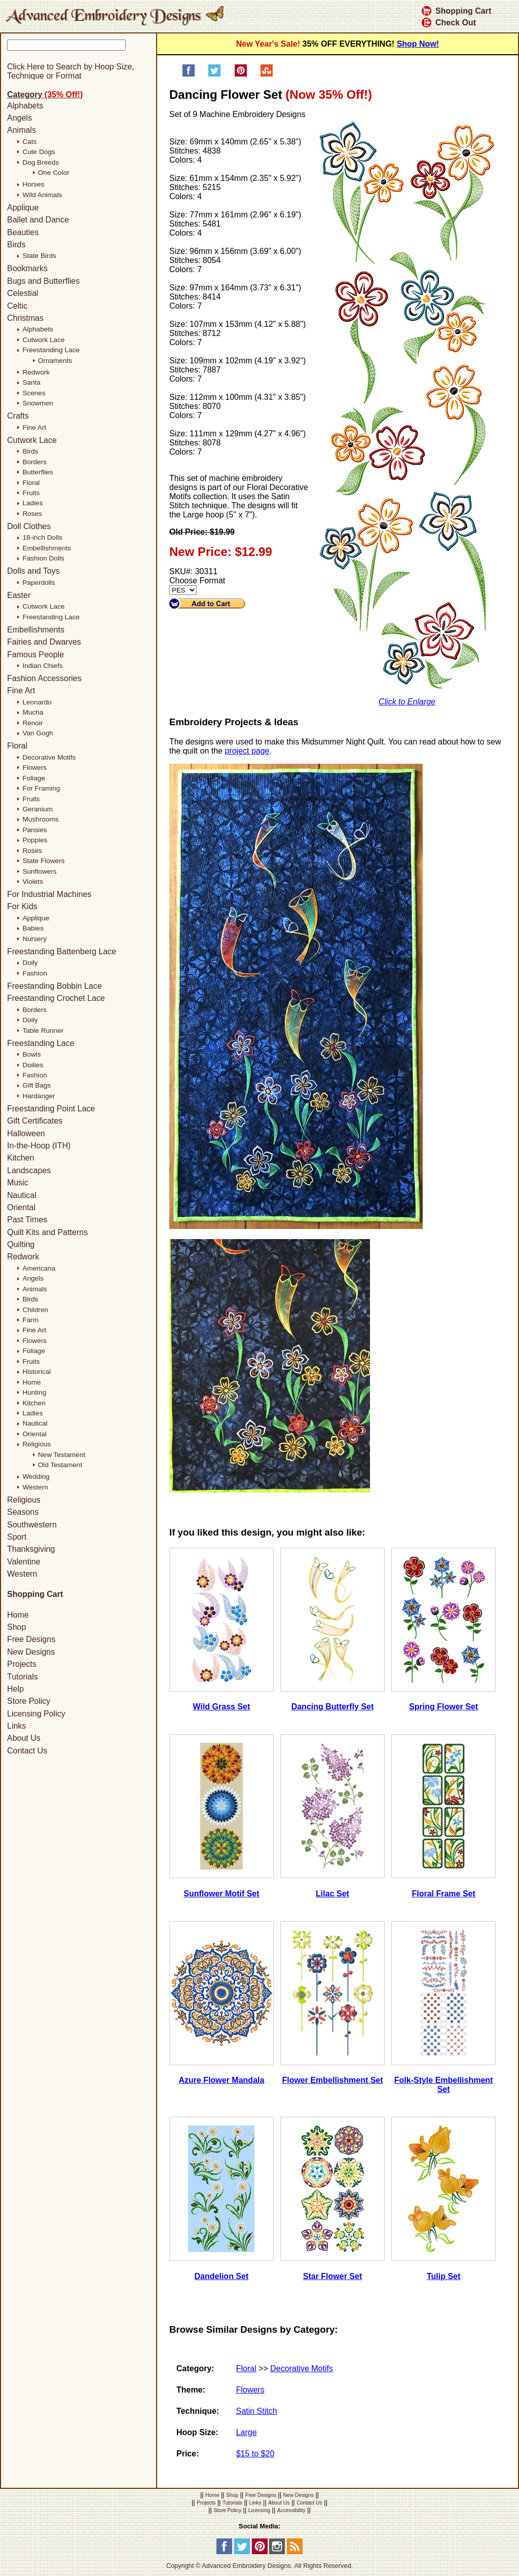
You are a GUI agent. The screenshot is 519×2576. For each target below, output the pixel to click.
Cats (29, 141)
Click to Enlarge (407, 701)
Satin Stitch (256, 2411)
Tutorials (22, 1676)
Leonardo (36, 702)
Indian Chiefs (42, 665)
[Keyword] (66, 45)
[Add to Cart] (207, 604)
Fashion (34, 973)
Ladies (32, 503)
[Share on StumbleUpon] (267, 74)
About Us (24, 1738)
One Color (53, 172)
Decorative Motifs (301, 2368)
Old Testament (60, 1465)
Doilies (32, 1065)
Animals (21, 130)
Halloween (26, 1133)
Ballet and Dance (38, 219)
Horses (33, 184)
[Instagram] (277, 2552)
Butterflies (37, 472)
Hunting (34, 1392)
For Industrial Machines (49, 894)
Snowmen (37, 403)
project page (247, 750)
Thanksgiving (31, 1549)
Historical (36, 1371)
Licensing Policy (36, 1713)
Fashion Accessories (44, 678)
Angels (19, 118)
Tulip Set (443, 2276)
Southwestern (32, 1524)
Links (16, 1726)
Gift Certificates (34, 1120)
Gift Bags (36, 1085)
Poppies (34, 840)
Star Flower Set (332, 2276)
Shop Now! (418, 44)
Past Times (27, 1219)
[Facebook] (224, 2552)
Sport (16, 1537)
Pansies (34, 830)
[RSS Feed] (295, 2552)
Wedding (35, 1476)
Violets (32, 881)
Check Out (449, 22)
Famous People (35, 654)
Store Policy (28, 1701)
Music (17, 1182)
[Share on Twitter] (214, 74)
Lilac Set (332, 1893)
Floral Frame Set (443, 1893)
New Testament (61, 1455)
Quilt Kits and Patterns (47, 1232)
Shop (16, 1627)
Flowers (250, 2389)
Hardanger (38, 1096)
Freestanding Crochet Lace (56, 998)
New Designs (31, 1652)
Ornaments (55, 360)
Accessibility (291, 2510)
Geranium (37, 809)
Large (246, 2432)
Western (35, 1487)
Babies (33, 928)
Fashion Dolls (43, 558)
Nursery (34, 939)
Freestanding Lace (51, 350)
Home (31, 1382)
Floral (246, 2368)
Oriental (21, 1207)
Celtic (17, 306)
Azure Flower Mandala (221, 2080)
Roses (32, 513)
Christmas (25, 318)
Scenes (33, 393)
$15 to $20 (255, 2453)
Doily (30, 962)
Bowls (31, 1054)
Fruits (31, 493)
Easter (18, 595)
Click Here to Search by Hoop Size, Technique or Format (70, 71)
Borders (34, 462)
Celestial (22, 293)
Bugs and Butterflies (43, 281)
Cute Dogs (38, 152)
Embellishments (46, 548)
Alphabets (25, 105)
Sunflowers (39, 871)
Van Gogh (37, 733)
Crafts (18, 416)
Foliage (33, 778)
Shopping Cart (456, 11)
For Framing (41, 788)
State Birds (39, 255)
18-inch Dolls (42, 537)
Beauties (23, 232)
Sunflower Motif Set (221, 1893)
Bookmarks (27, 268)
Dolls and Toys (33, 571)
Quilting (20, 1244)
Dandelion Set (222, 2276)
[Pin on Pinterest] (241, 74)
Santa (31, 382)
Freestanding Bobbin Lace (54, 986)
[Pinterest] (260, 2552)
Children (35, 1310)
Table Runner (42, 1030)
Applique (23, 207)
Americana (38, 1268)
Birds (16, 244)
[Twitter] (242, 2552)
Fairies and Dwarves (44, 642)
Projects (21, 1664)
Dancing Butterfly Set (332, 1706)
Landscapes (29, 1170)
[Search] (85, 56)
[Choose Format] (183, 590)
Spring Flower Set (443, 1706)
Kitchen (20, 1157)
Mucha (32, 712)
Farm (30, 1320)
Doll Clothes (29, 526)
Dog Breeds (40, 162)
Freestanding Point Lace (51, 1108)
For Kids (22, 906)
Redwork (36, 372)
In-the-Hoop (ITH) (38, 1145)
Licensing (259, 2510)
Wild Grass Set (221, 1706)
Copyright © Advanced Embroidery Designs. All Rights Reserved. (259, 2565)
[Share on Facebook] (188, 74)
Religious (36, 1444)
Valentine (24, 1561)
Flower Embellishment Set (332, 2080)
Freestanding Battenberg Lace (61, 951)
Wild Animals (42, 195)
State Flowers (43, 861)
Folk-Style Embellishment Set (443, 2085)
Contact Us (27, 1750)
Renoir (32, 723)
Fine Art (34, 427)
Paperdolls (38, 582)
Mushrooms (40, 819)
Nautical (21, 1195)
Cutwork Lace (43, 340)
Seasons (23, 1512)
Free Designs (31, 1639)
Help (15, 1689)
